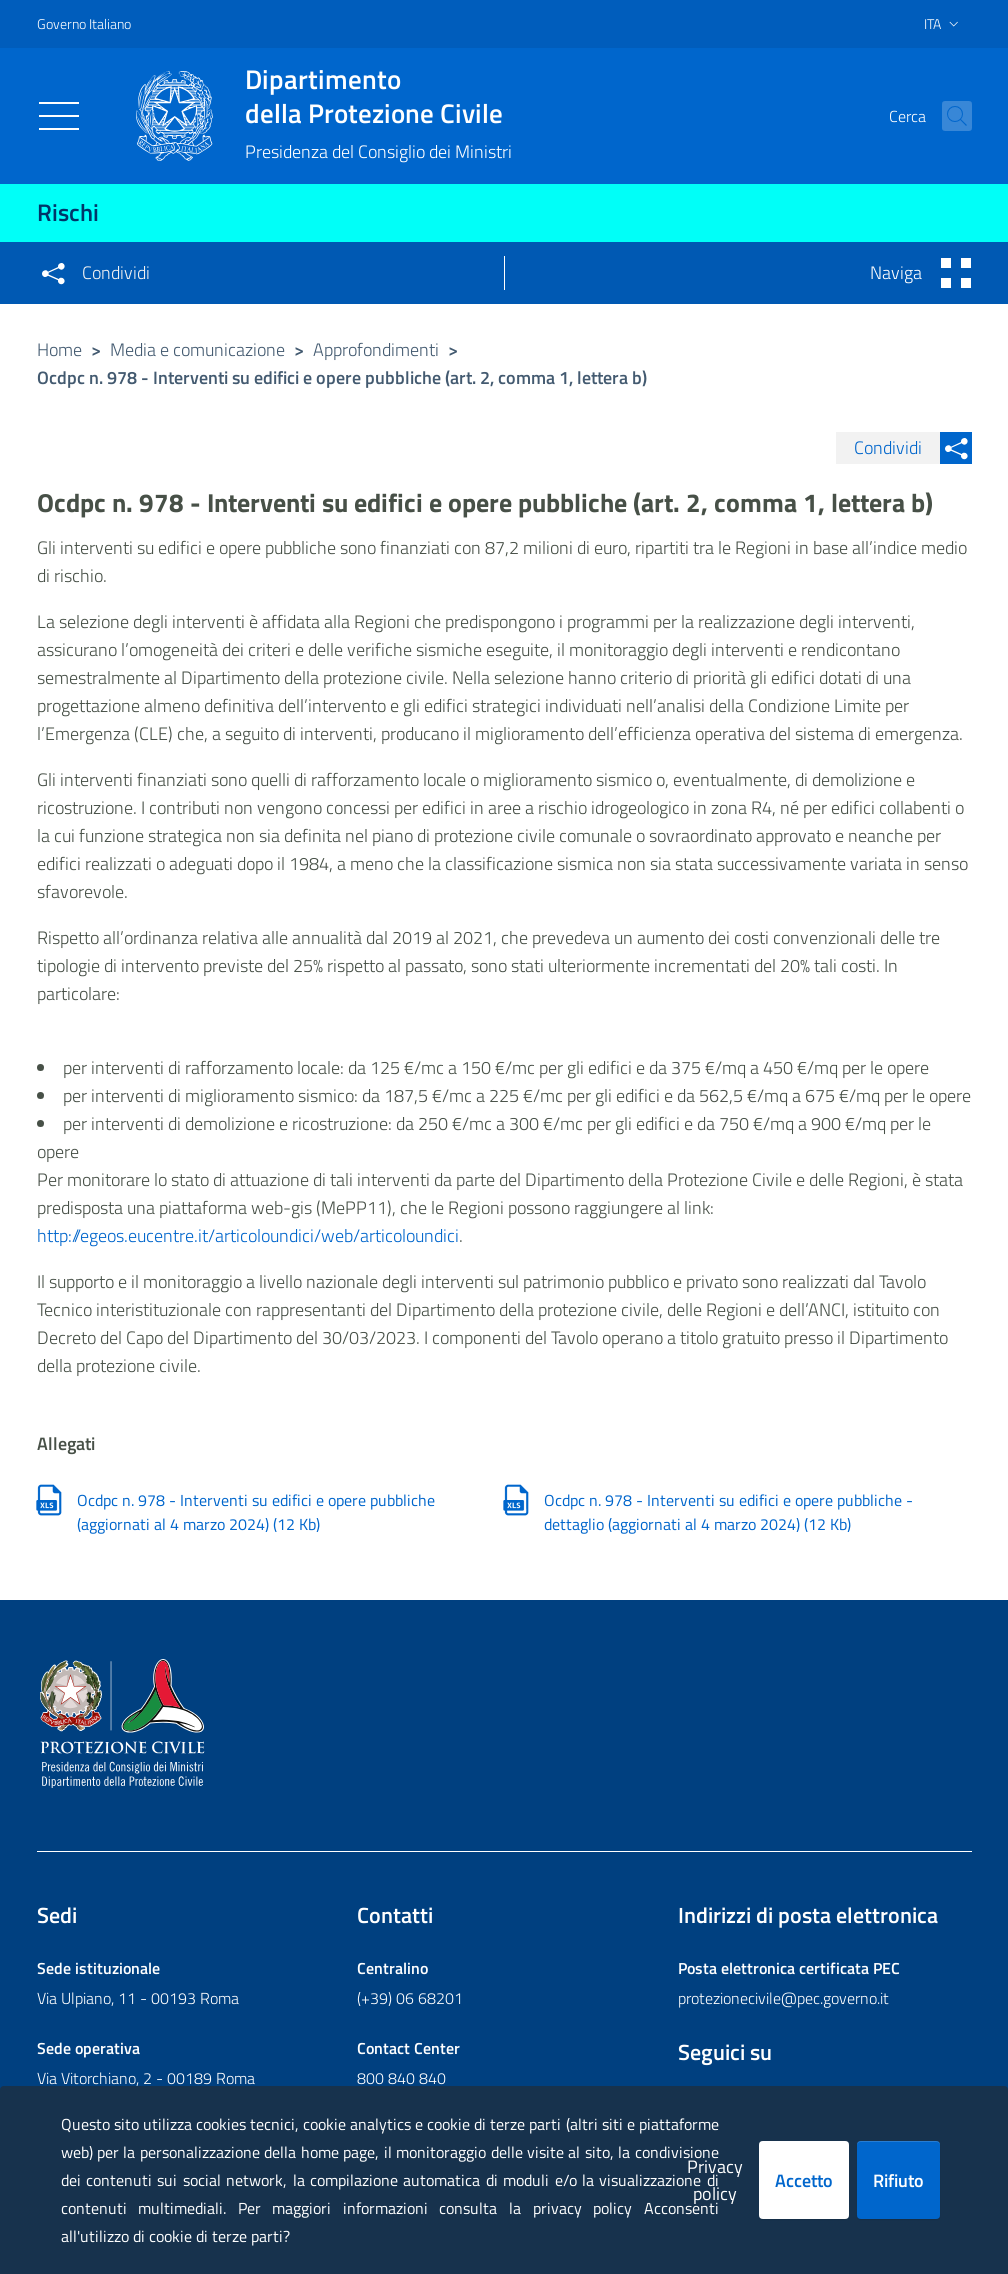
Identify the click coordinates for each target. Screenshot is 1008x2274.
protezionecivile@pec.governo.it (783, 1998)
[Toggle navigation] (59, 116)
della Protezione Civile (378, 96)
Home (59, 349)
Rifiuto (898, 2180)
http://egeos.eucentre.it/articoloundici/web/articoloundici (248, 1235)
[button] (948, 116)
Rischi (68, 212)
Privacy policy (715, 2180)
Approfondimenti (376, 349)
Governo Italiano (84, 23)
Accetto (804, 2180)
